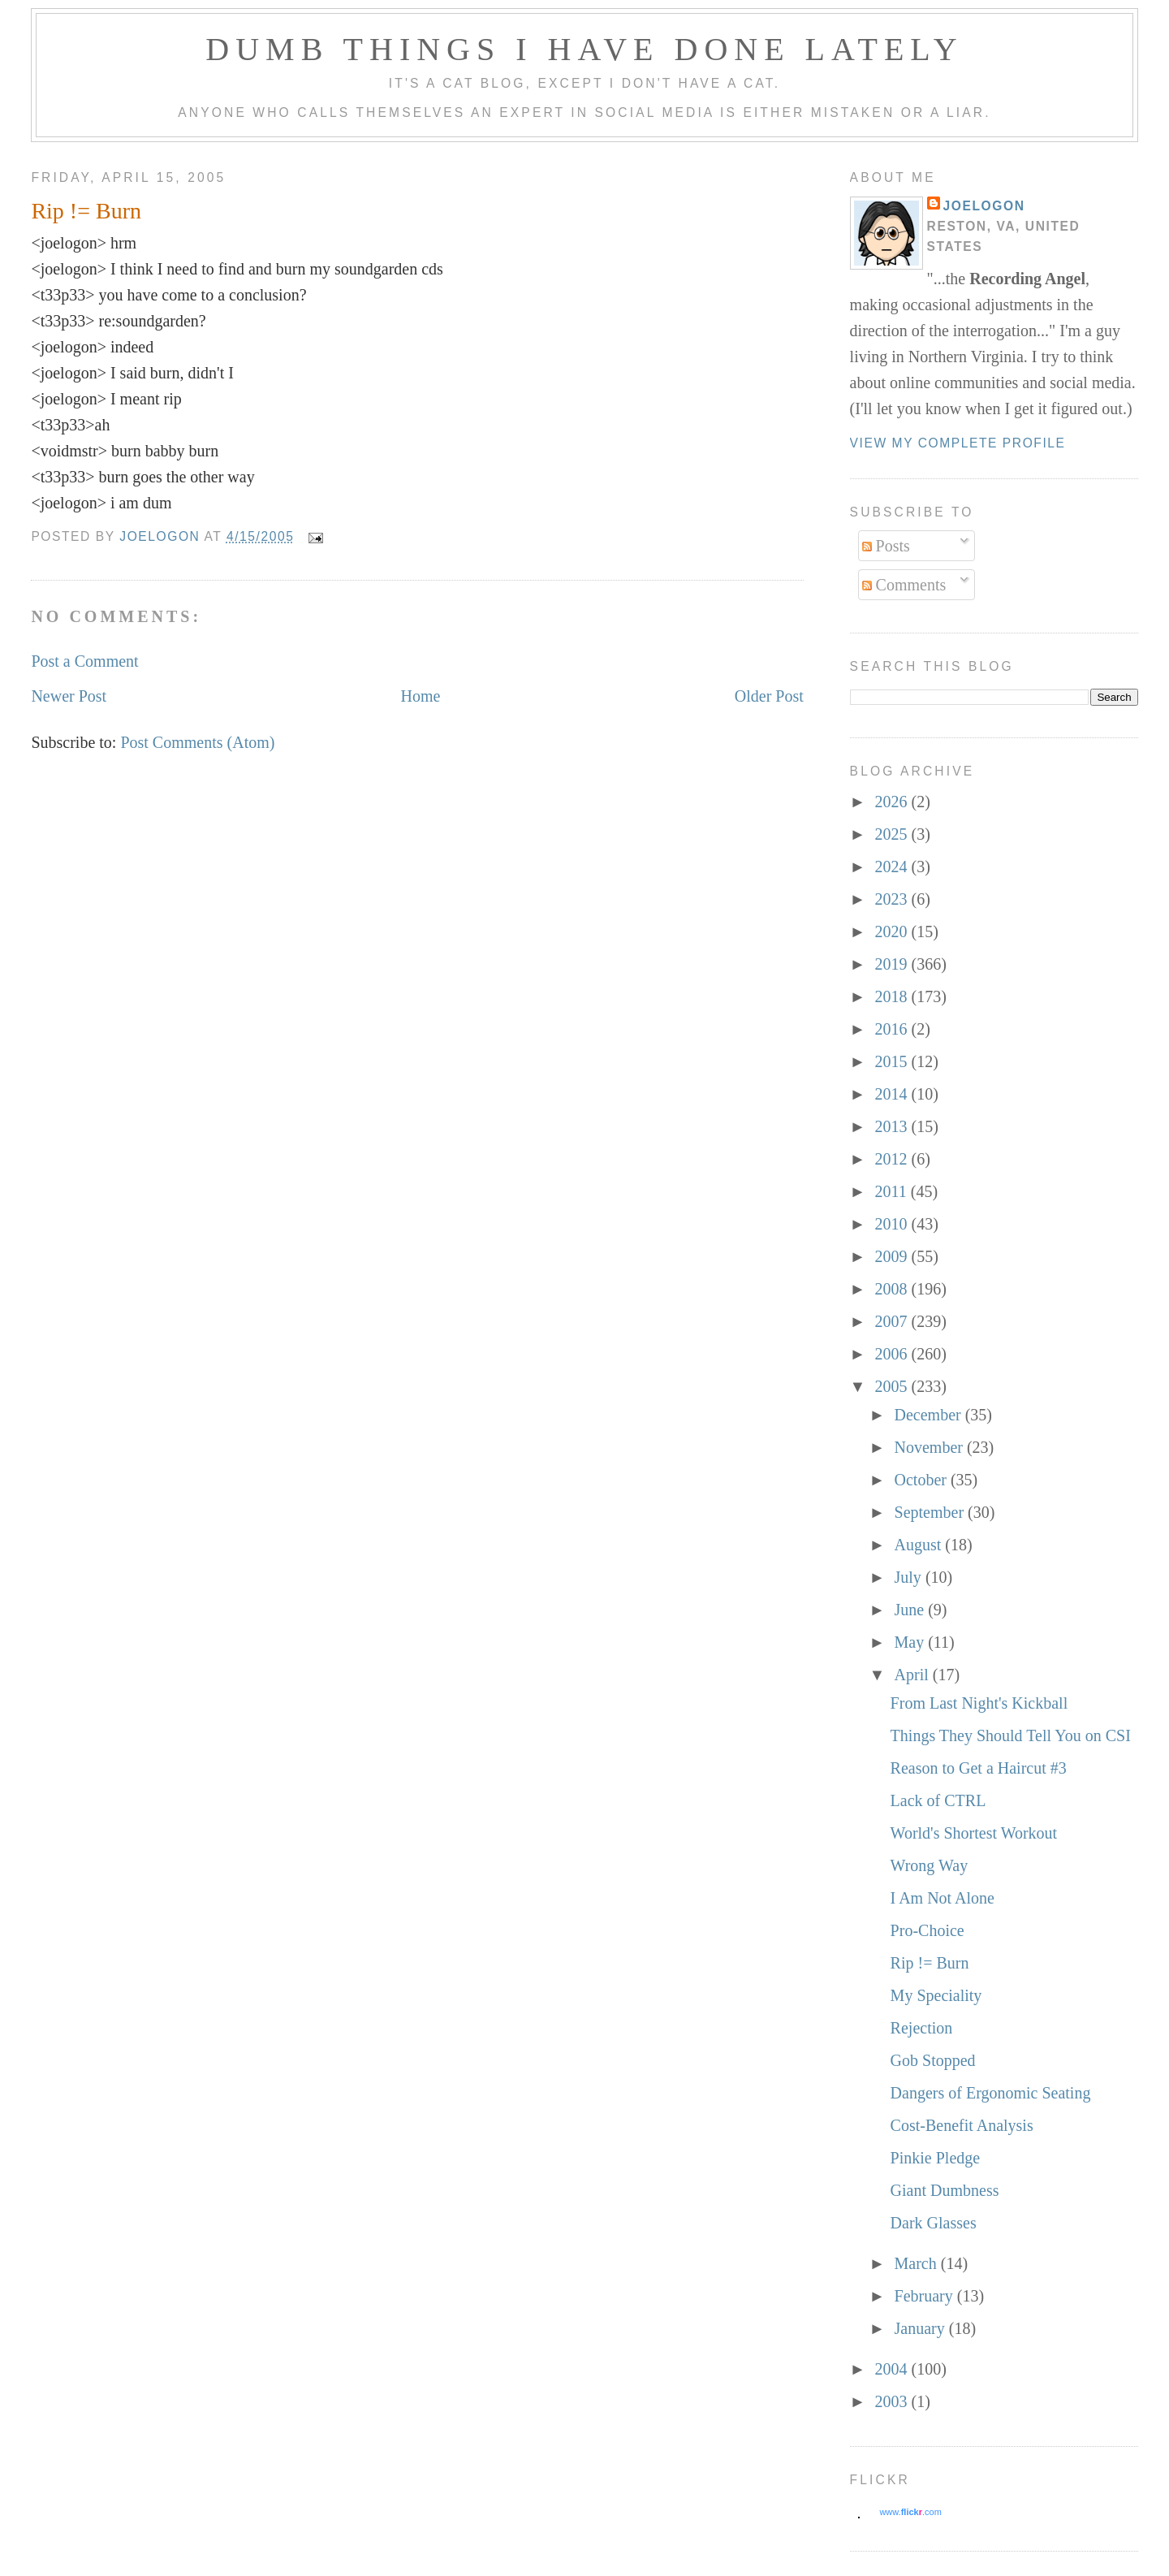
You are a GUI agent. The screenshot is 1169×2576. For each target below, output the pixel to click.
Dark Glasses (934, 2223)
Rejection (922, 2028)
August (920, 1545)
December (930, 1415)
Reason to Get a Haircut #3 (979, 1768)
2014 (893, 1094)
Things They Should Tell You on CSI (1011, 1735)
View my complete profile (958, 443)
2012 (893, 1159)
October (923, 1480)
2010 (893, 1224)
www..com (910, 2512)
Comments (904, 585)
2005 (893, 1386)
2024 (893, 866)
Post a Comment (84, 661)
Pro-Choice (927, 1930)
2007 (893, 1321)
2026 (893, 801)
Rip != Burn (930, 1963)
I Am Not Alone (942, 1898)
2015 (893, 1061)
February (926, 2296)
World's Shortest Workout (974, 1833)
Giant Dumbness (945, 2190)
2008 (893, 1289)
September (931, 1512)
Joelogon (984, 206)
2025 (893, 834)
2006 (893, 1354)
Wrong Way (929, 1865)
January (922, 2328)
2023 (893, 899)
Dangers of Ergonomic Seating (991, 2093)
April (914, 1674)
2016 (893, 1029)
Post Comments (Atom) (197, 742)
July (910, 1577)
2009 (893, 1256)
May (912, 1642)
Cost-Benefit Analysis (962, 2125)
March (918, 2263)
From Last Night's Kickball (979, 1703)
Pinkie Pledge (936, 2158)
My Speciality (936, 1995)
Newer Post (68, 696)
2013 (893, 1126)
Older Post (769, 696)
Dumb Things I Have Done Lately (584, 49)
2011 (893, 1191)
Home (421, 696)
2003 (893, 2401)
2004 (893, 2369)
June (912, 1610)
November (931, 1447)
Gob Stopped (933, 2060)
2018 (893, 996)
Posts (886, 546)
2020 (893, 931)
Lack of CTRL (938, 1800)
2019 (893, 964)
